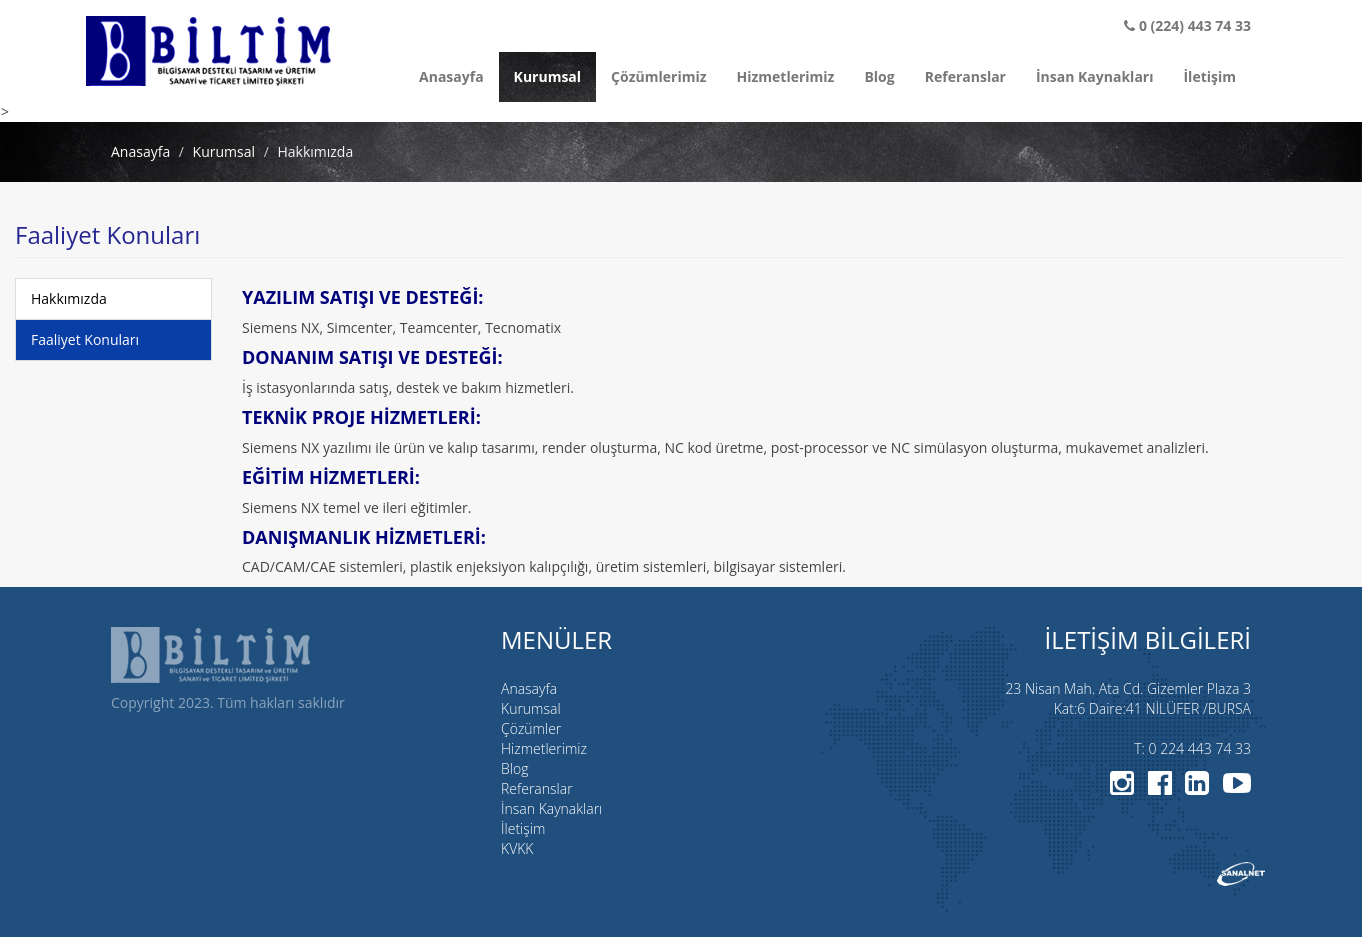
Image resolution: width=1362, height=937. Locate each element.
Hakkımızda (69, 298)
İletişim (1209, 76)
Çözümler (531, 728)
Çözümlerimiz (658, 76)
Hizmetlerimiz (786, 76)
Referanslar (965, 76)
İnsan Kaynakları (1095, 76)
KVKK (517, 848)
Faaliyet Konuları (85, 339)
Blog (879, 76)
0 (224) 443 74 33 (1187, 25)
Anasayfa (451, 76)
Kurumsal (548, 76)
